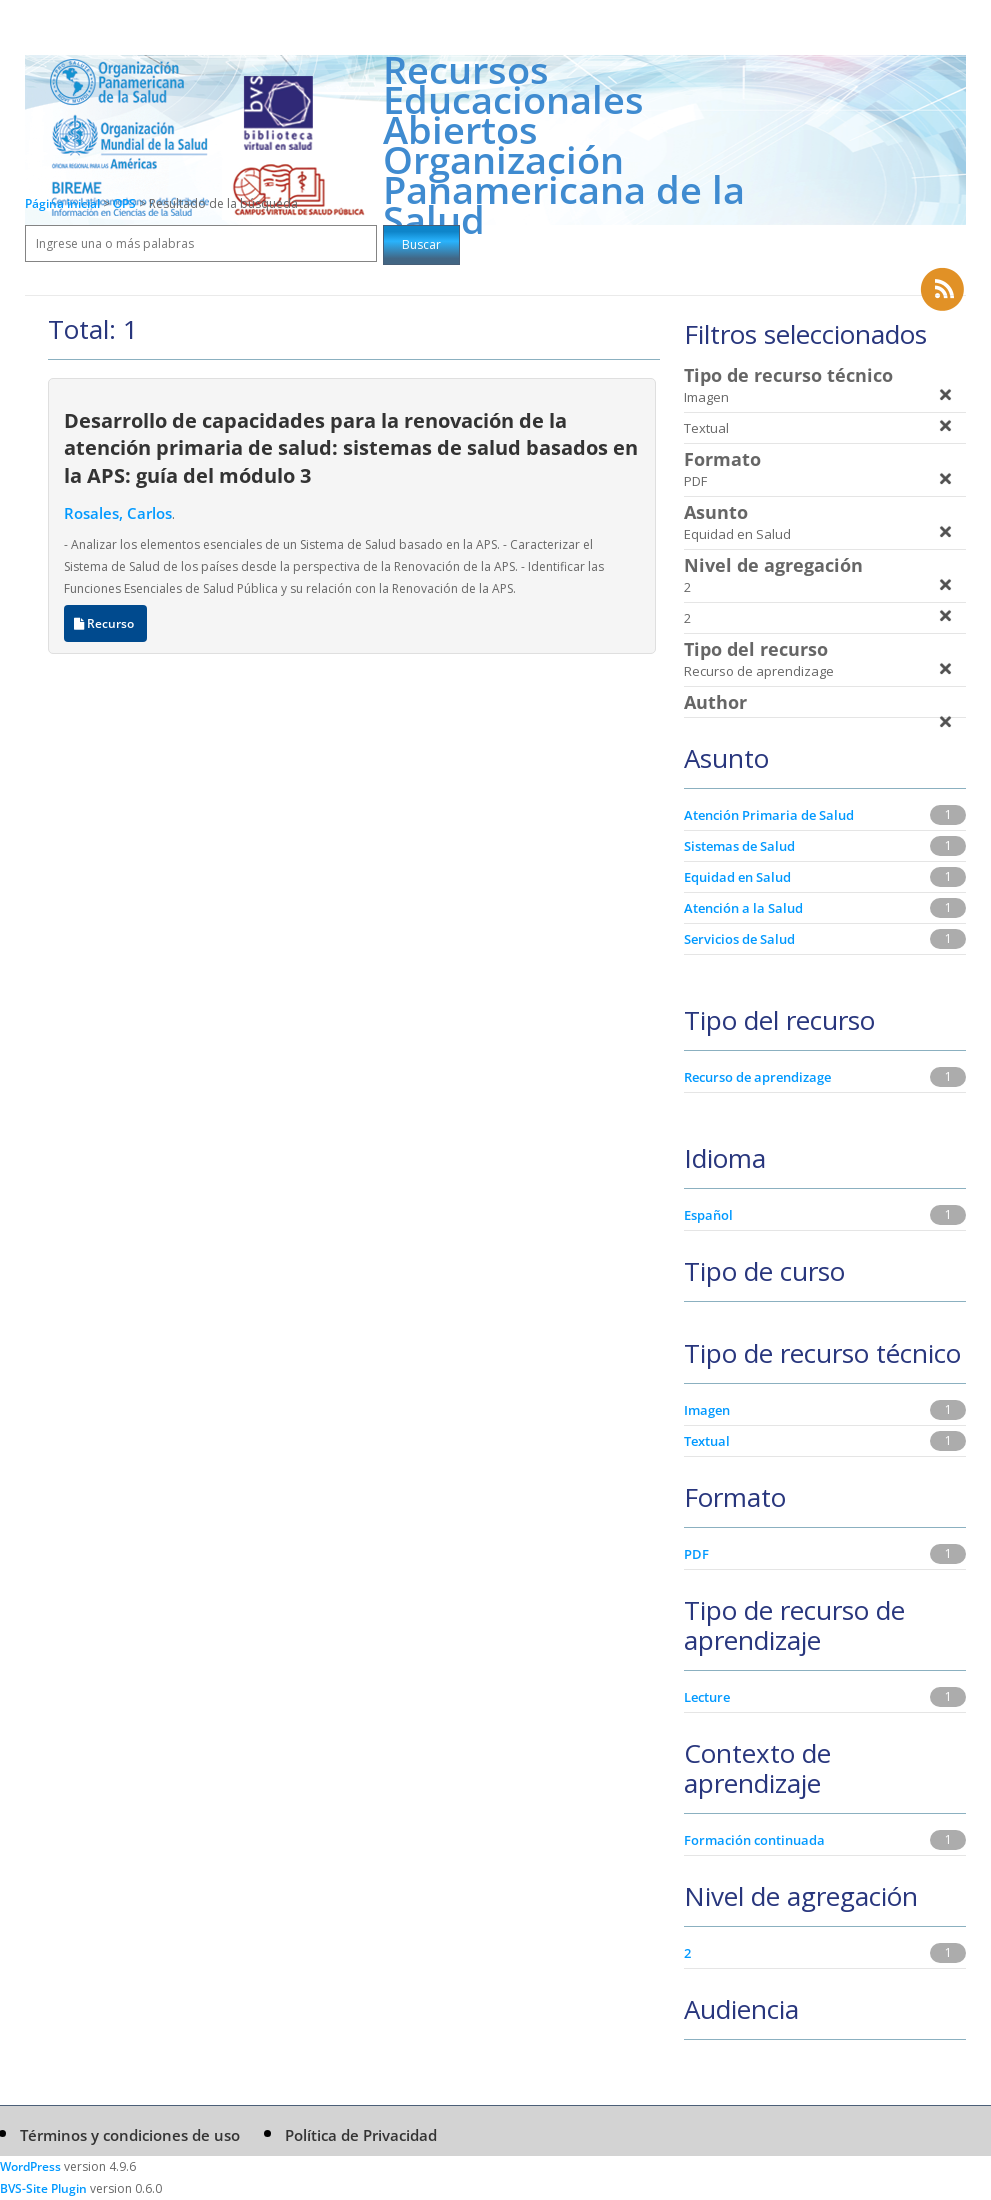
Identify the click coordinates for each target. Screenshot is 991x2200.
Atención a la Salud (743, 908)
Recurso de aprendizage (757, 1077)
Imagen (707, 1410)
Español (708, 1215)
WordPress (30, 2166)
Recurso (105, 623)
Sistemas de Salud (739, 846)
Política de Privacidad (361, 2135)
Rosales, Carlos (118, 513)
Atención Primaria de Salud (769, 815)
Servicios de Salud (739, 939)
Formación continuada (754, 1840)
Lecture (707, 1697)
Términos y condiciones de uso (130, 2135)
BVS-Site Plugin (43, 2188)
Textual (707, 1441)
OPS (126, 203)
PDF (696, 1554)
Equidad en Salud (737, 877)
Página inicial (62, 203)
